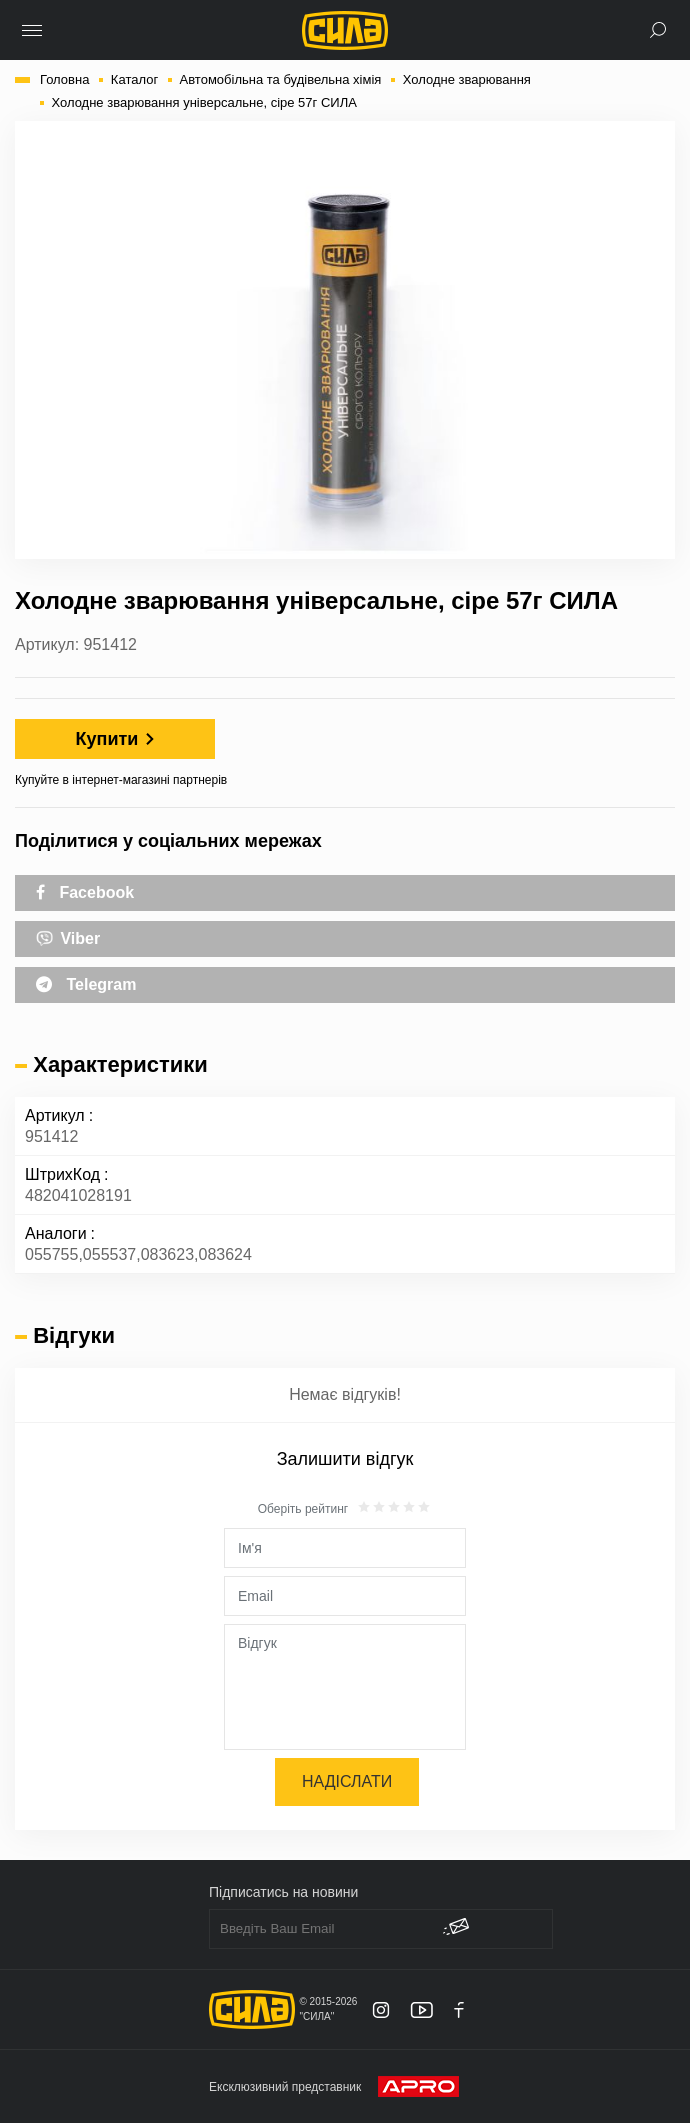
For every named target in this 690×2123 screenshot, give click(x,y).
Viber (68, 937)
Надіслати (347, 1781)
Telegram (86, 984)
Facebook (85, 892)
